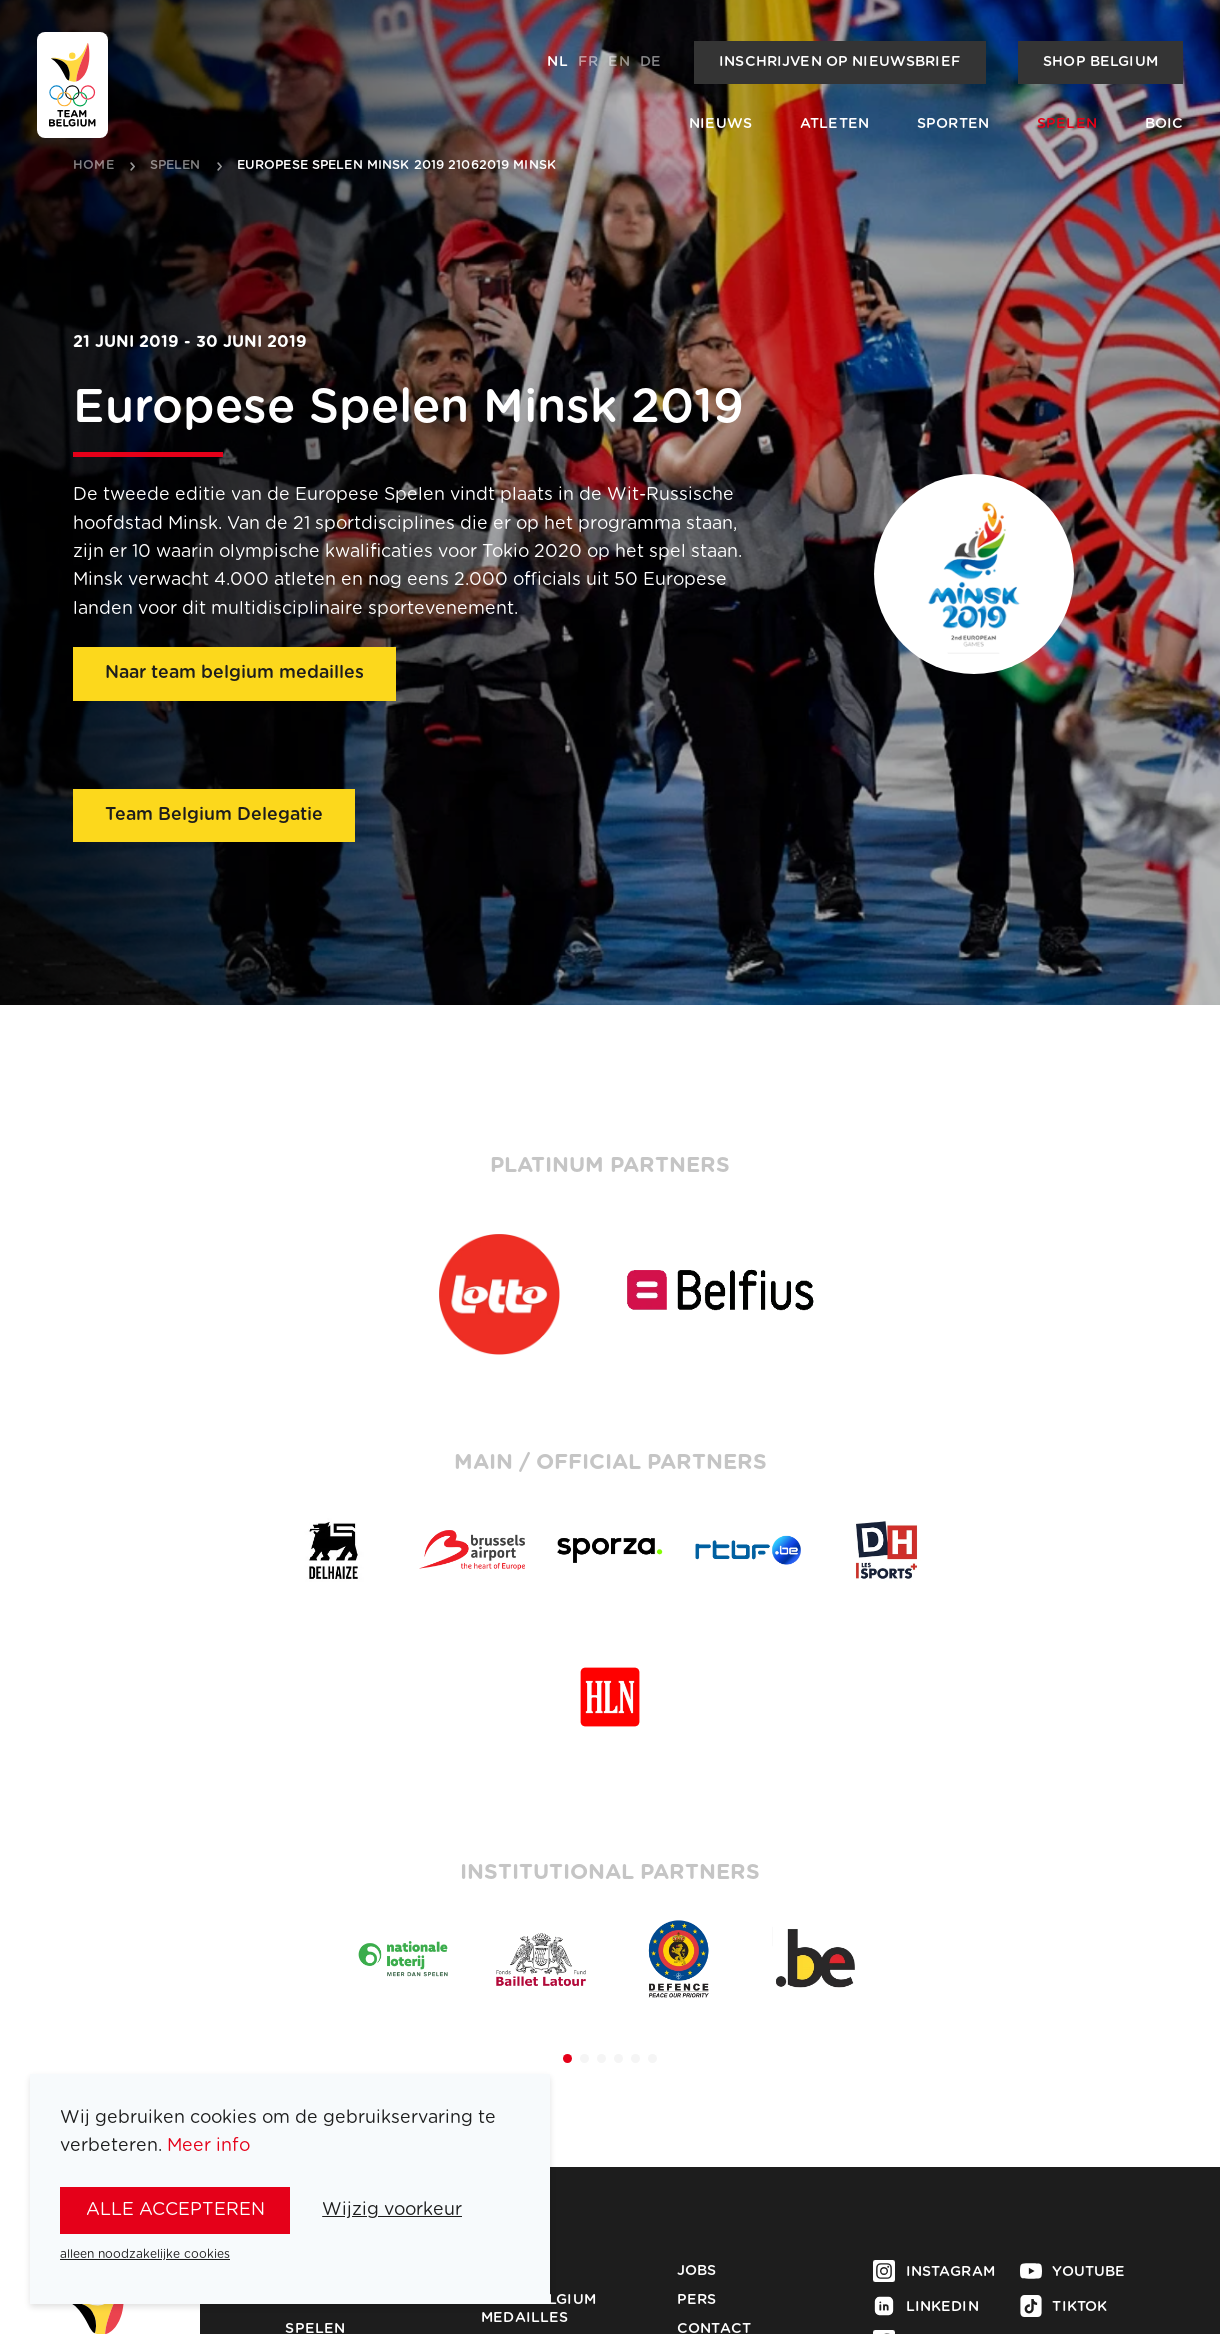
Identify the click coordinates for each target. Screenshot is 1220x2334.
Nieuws (720, 124)
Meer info (208, 2146)
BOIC (1164, 124)
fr (587, 62)
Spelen (1067, 124)
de (650, 62)
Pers (697, 2300)
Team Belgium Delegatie (214, 815)
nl (557, 62)
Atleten (834, 124)
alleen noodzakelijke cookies (145, 2254)
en (618, 62)
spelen (175, 166)
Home (93, 166)
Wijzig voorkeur (392, 2210)
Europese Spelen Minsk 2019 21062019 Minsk (396, 166)
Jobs (697, 2271)
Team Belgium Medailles (538, 2309)
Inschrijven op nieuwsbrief (839, 62)
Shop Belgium (1100, 62)
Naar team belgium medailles (234, 673)
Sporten (953, 124)
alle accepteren (175, 2210)
